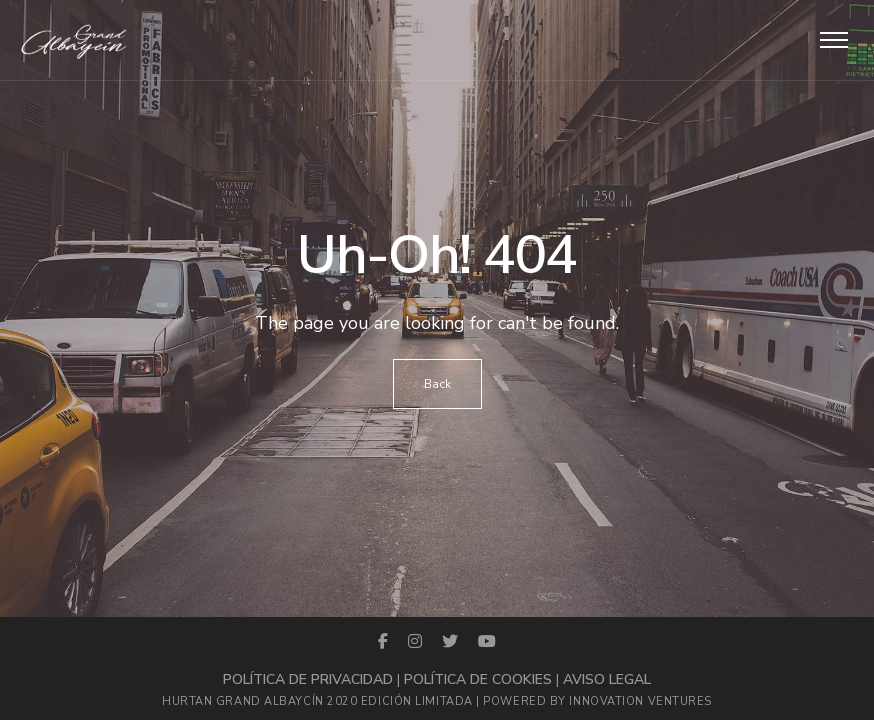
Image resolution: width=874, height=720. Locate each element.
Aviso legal (607, 679)
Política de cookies (478, 679)
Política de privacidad (308, 679)
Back (437, 384)
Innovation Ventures (640, 701)
